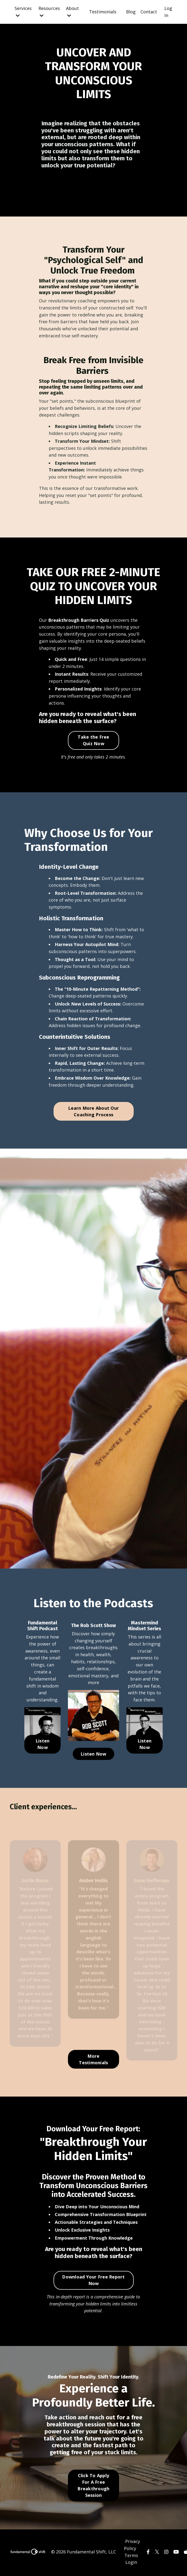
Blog (131, 12)
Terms (131, 2557)
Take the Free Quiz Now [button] (93, 741)
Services (23, 11)
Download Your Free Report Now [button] (93, 2282)
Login (131, 2564)
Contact (148, 12)
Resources (49, 11)
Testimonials (102, 12)
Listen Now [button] (43, 1745)
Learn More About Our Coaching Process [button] (93, 1112)
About (72, 11)
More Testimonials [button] (93, 2061)
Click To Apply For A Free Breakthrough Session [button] (93, 2487)
